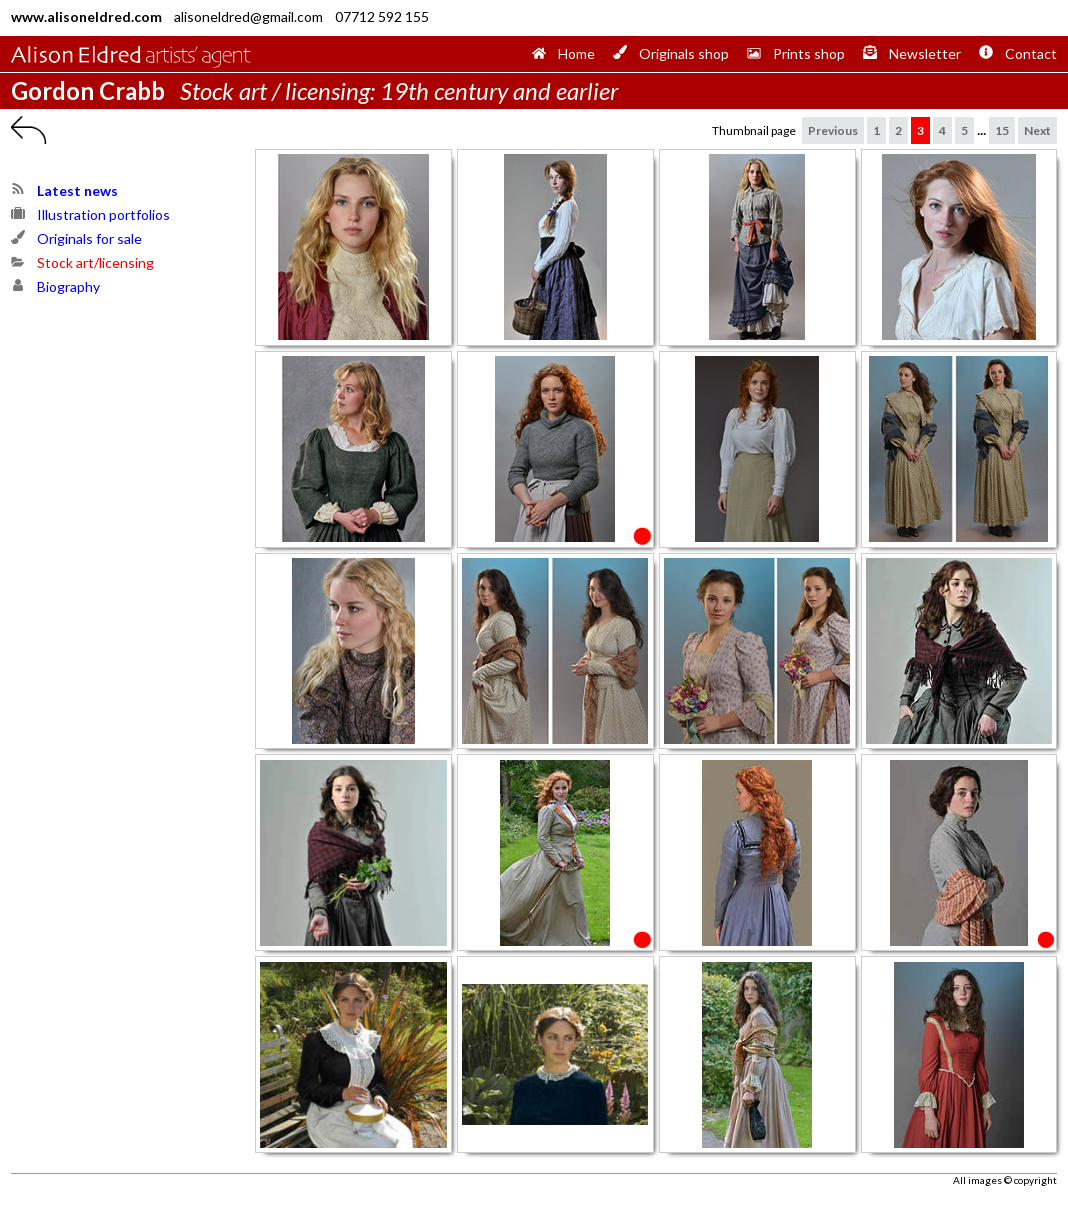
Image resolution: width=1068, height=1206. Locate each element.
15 (1002, 130)
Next (1037, 130)
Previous (833, 130)
